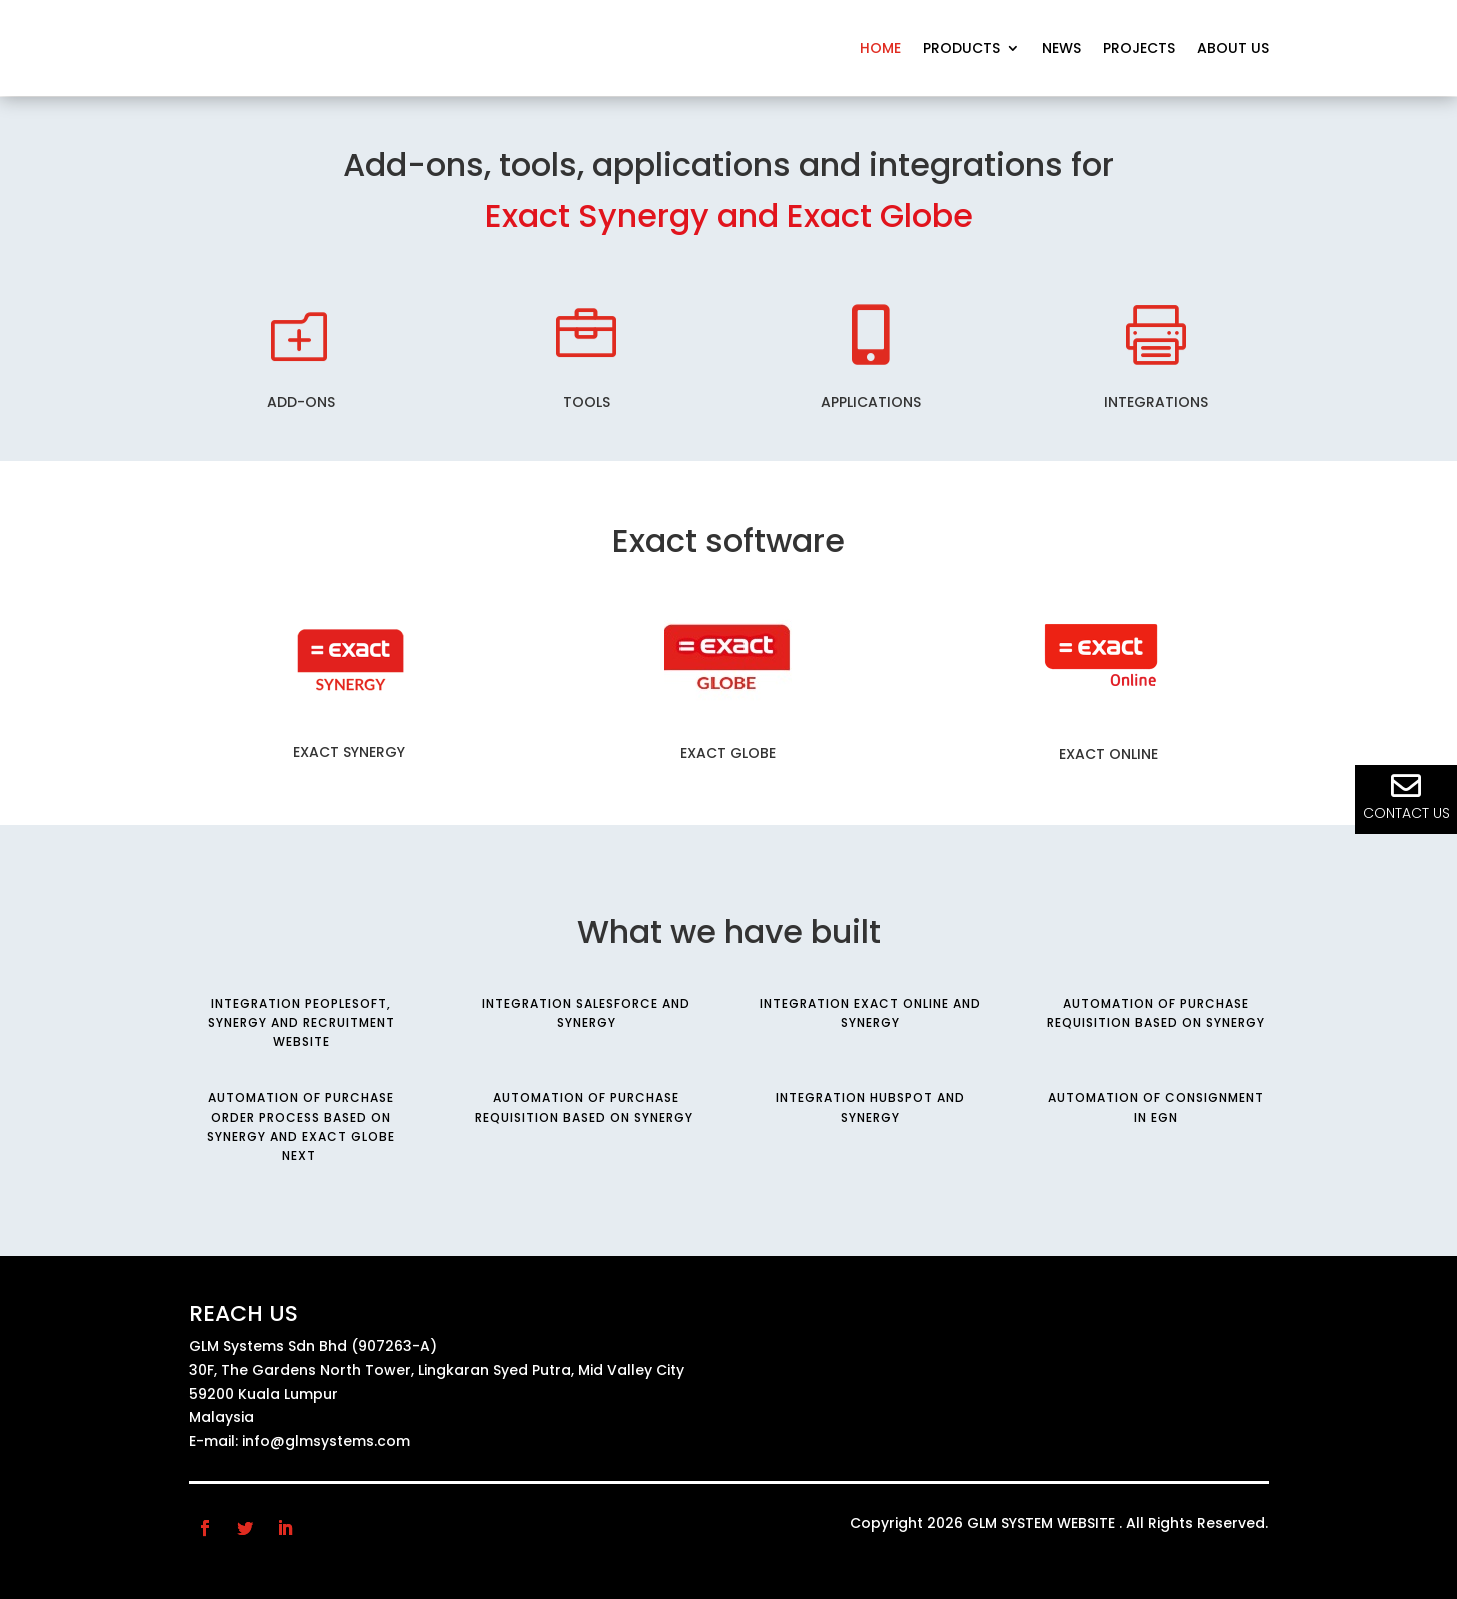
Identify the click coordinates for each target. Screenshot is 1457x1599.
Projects (1139, 48)
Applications (871, 402)
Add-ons (301, 402)
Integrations (1156, 402)
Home (880, 48)
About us (1233, 48)
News (1061, 48)
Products (961, 48)
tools (586, 402)
